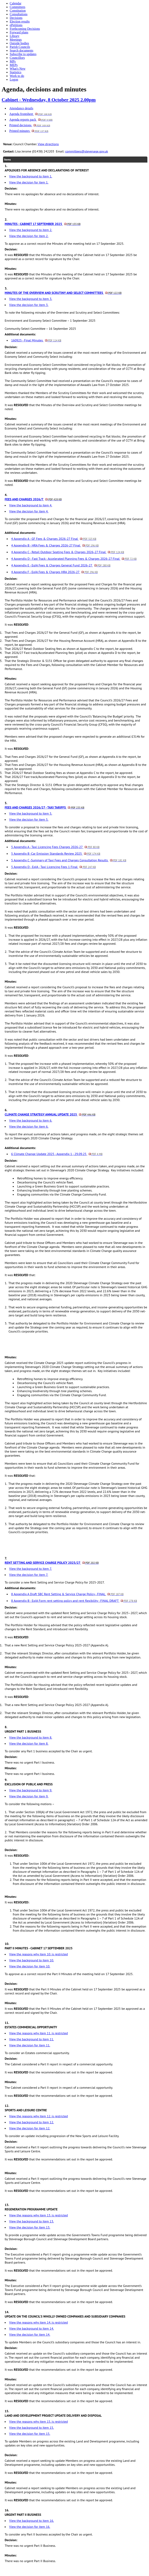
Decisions (16, 18)
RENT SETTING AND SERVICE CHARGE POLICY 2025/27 (52, 1563)
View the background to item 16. (31, 2521)
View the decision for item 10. (29, 1966)
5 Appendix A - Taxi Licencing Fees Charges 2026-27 (55, 847)
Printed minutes (28, 131)
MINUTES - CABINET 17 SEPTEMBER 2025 (43, 224)
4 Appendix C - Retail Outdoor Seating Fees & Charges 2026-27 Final (67, 552)
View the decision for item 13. (29, 2227)
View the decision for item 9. (28, 1796)
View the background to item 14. (31, 2328)
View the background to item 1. (30, 176)
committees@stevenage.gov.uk (86, 151)
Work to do (17, 76)
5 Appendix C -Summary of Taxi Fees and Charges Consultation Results (68, 860)
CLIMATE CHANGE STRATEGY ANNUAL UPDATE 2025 (50, 1114)
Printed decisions (29, 125)
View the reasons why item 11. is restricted (38, 2033)
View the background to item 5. (30, 813)
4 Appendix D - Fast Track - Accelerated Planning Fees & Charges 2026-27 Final (73, 559)
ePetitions (16, 25)
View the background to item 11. (31, 2039)
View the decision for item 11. (29, 2045)
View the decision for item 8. (28, 1743)
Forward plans (19, 32)
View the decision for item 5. (28, 819)
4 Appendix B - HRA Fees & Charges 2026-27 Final (55, 545)
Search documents (21, 50)
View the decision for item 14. (29, 2334)
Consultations (18, 14)
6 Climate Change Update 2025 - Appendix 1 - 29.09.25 (56, 1154)
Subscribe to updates (23, 54)
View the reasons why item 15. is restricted (38, 2421)
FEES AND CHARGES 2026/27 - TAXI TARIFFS (44, 807)
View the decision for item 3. (28, 305)
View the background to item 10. (31, 1960)
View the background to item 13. (31, 2221)
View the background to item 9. (30, 1790)
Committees (17, 7)
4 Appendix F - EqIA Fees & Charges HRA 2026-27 (54, 572)
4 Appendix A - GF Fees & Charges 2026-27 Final (53, 539)
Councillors (17, 57)
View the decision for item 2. (28, 236)
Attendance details (21, 108)
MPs (13, 61)
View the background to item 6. (30, 1120)
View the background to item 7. (30, 1569)
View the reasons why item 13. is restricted (38, 2215)
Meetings (16, 39)
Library (14, 36)
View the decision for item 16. (29, 2527)
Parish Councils (20, 47)
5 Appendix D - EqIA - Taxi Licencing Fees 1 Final (53, 867)
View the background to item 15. (31, 2428)
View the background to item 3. (30, 299)
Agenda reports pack (30, 119)
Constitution (18, 10)
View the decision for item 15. (29, 2434)
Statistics (15, 72)
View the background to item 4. (30, 505)
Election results (20, 21)
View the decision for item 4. (28, 511)
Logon (14, 79)
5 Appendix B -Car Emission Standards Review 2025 (55, 853)
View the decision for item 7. (28, 1575)
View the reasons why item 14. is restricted (38, 2322)
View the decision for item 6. (28, 1126)
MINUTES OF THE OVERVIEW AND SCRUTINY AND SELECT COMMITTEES (63, 293)
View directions (48, 144)
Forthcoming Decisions (25, 28)
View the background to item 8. (30, 1737)
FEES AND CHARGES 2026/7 (33, 499)
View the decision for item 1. (28, 182)
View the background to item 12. (31, 2122)
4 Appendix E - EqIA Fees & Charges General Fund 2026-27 (60, 565)
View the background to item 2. (30, 230)
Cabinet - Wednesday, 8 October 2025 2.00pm (49, 99)
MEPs (14, 65)
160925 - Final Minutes (36, 340)
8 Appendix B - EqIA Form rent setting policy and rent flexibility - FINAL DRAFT (74, 1601)
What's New (17, 68)
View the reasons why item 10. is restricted (38, 1954)
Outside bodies (19, 43)
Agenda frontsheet (30, 114)
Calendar (15, 3)
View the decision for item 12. (29, 2128)
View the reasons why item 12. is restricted (38, 2116)
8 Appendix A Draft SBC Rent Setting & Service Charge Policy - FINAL (67, 1594)
